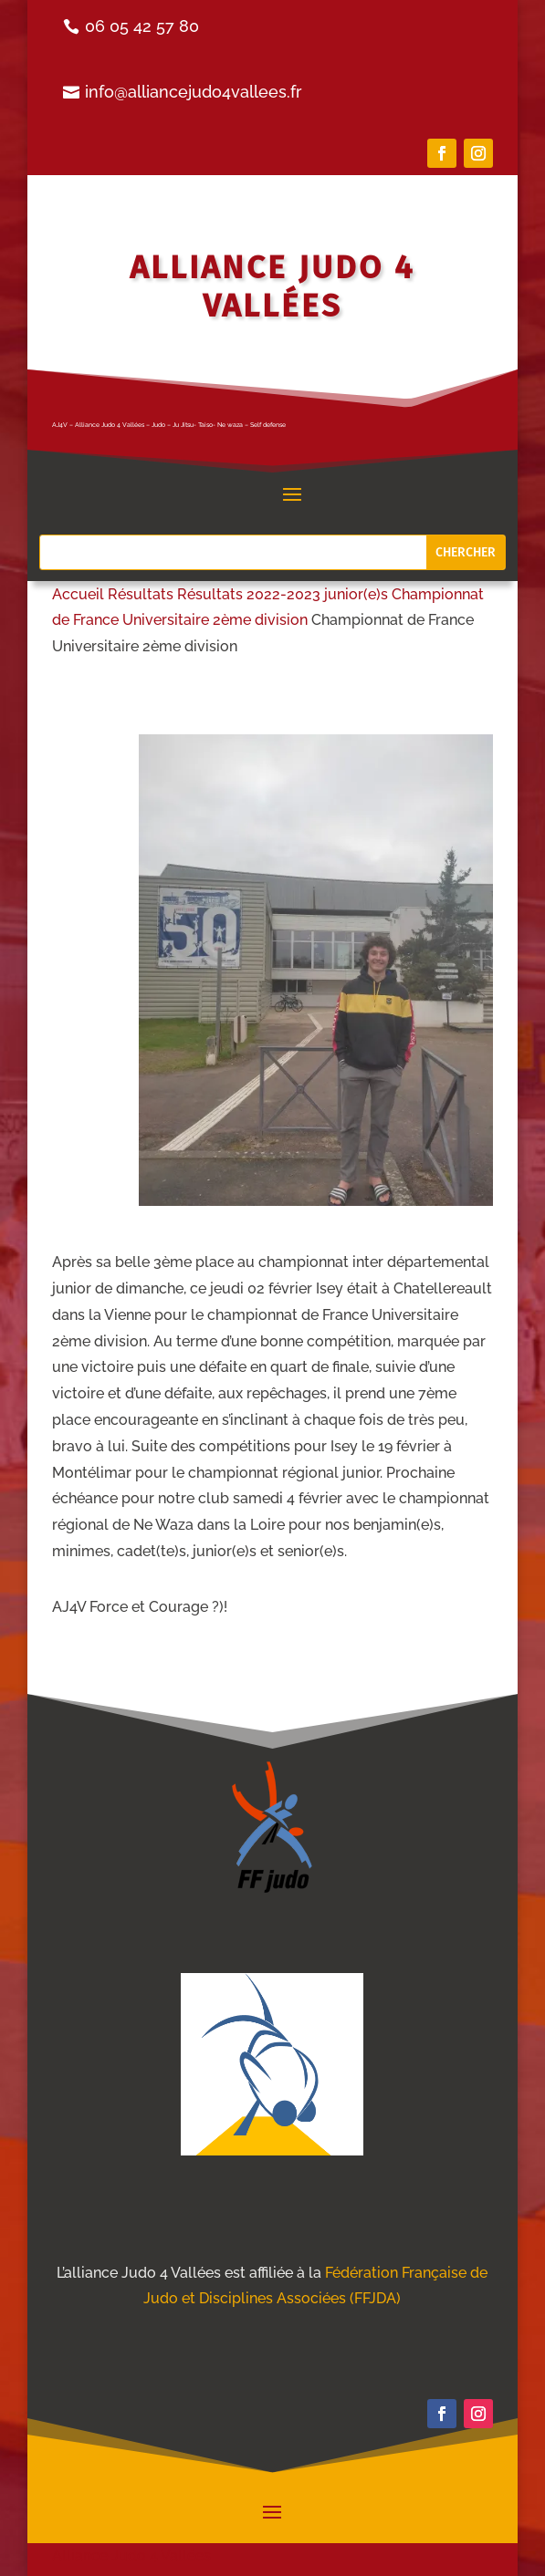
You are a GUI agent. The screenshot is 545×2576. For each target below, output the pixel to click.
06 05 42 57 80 (142, 26)
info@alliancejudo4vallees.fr (193, 91)
